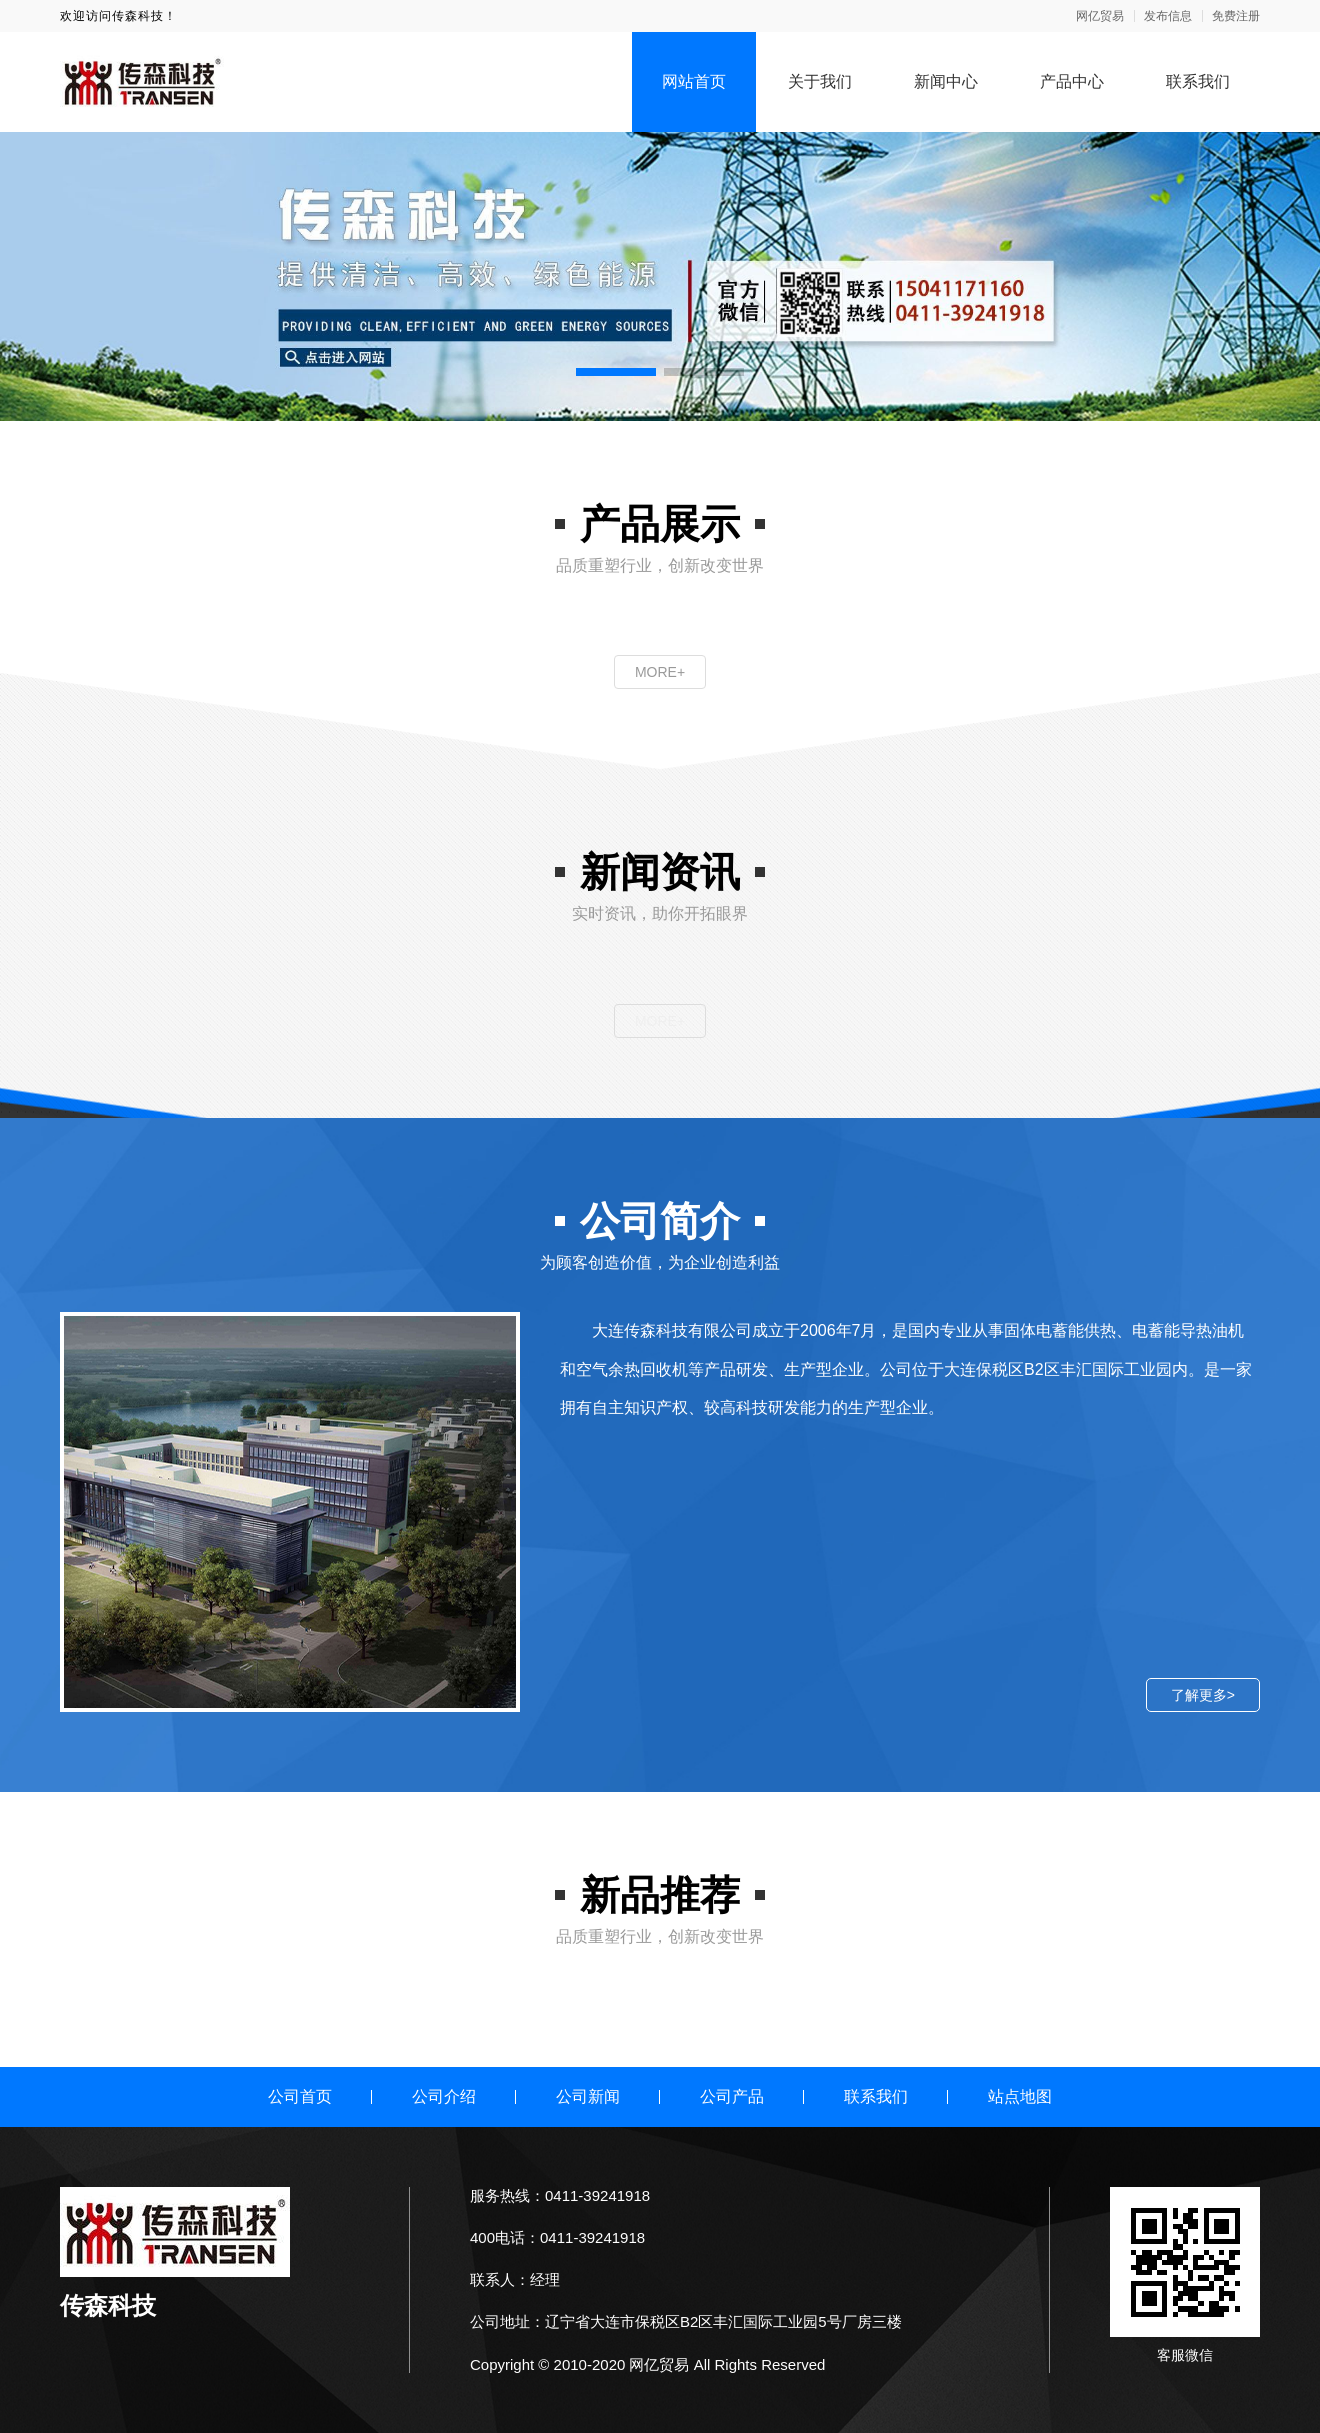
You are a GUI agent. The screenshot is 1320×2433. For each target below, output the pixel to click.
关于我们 (820, 81)
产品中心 (1072, 81)
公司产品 (732, 2096)
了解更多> (1203, 1695)
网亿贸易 (1100, 16)
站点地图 (1020, 2096)
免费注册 (1236, 16)
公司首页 (300, 2096)
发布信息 (1168, 16)
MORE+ (660, 672)
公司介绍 (444, 2096)
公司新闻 (588, 2096)
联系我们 (1198, 81)
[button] (616, 372)
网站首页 (694, 81)
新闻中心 (946, 81)
